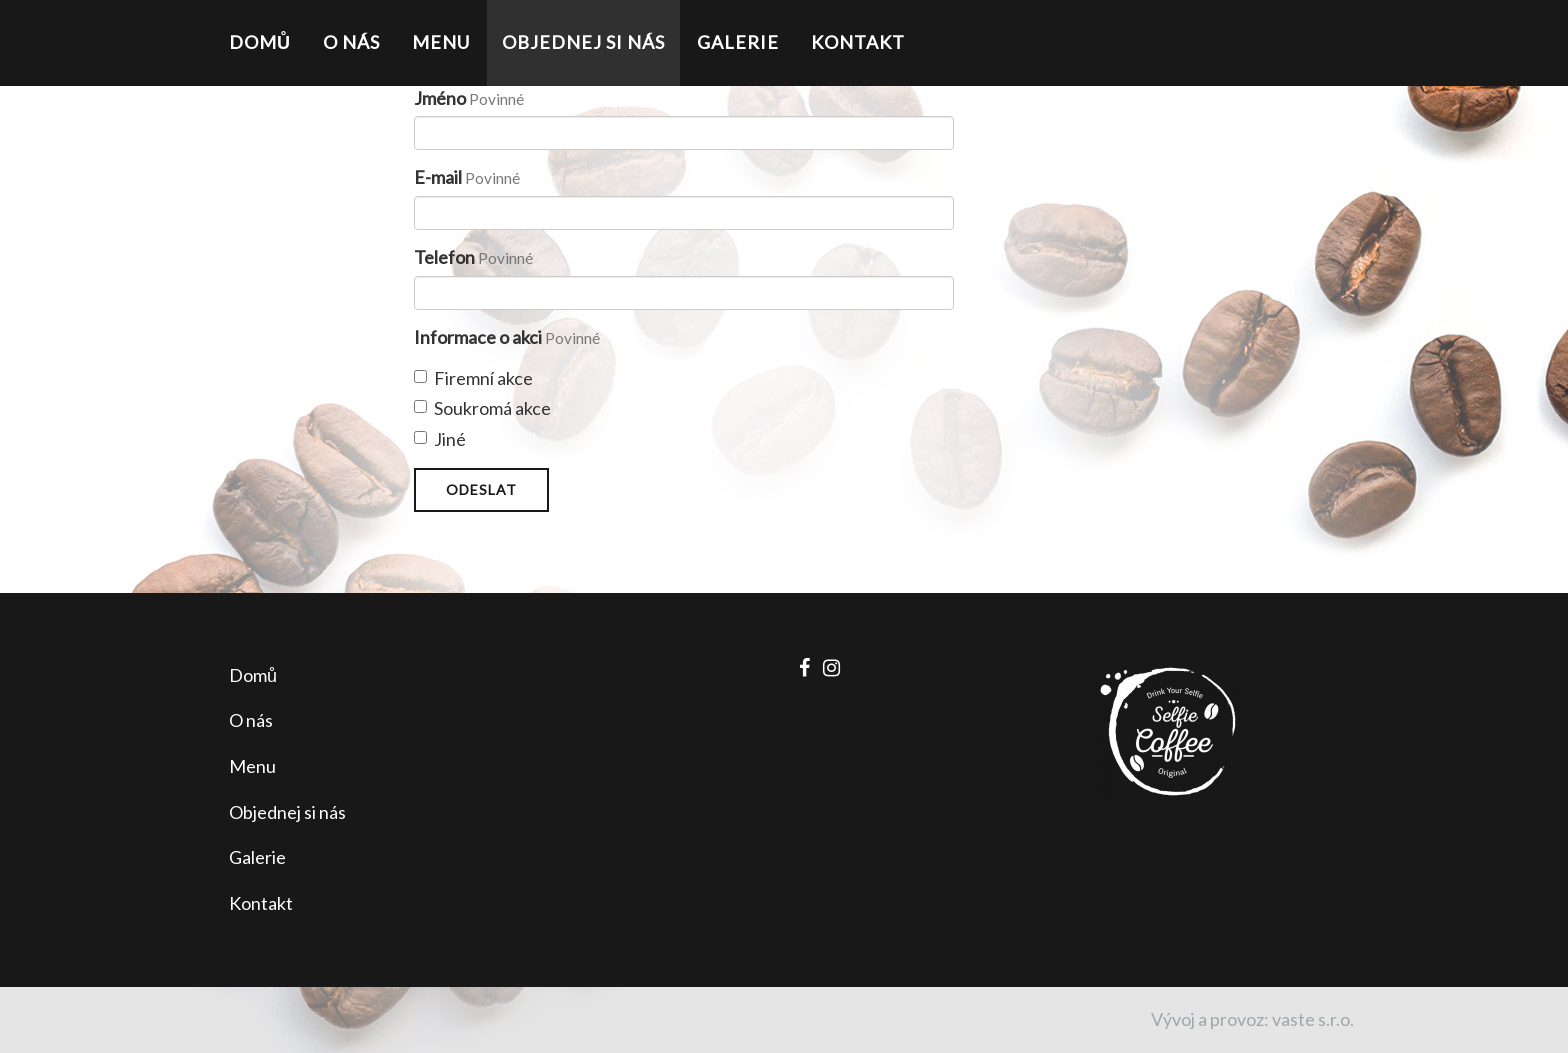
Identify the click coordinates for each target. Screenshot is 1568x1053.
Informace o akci (478, 337)
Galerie (738, 42)
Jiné (440, 439)
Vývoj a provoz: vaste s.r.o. (1252, 1019)
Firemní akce (473, 378)
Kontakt (858, 42)
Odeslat (481, 489)
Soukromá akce (482, 408)
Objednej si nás (583, 42)
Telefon (444, 257)
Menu (441, 42)
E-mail (438, 177)
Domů (260, 42)
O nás (351, 42)
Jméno (440, 98)
